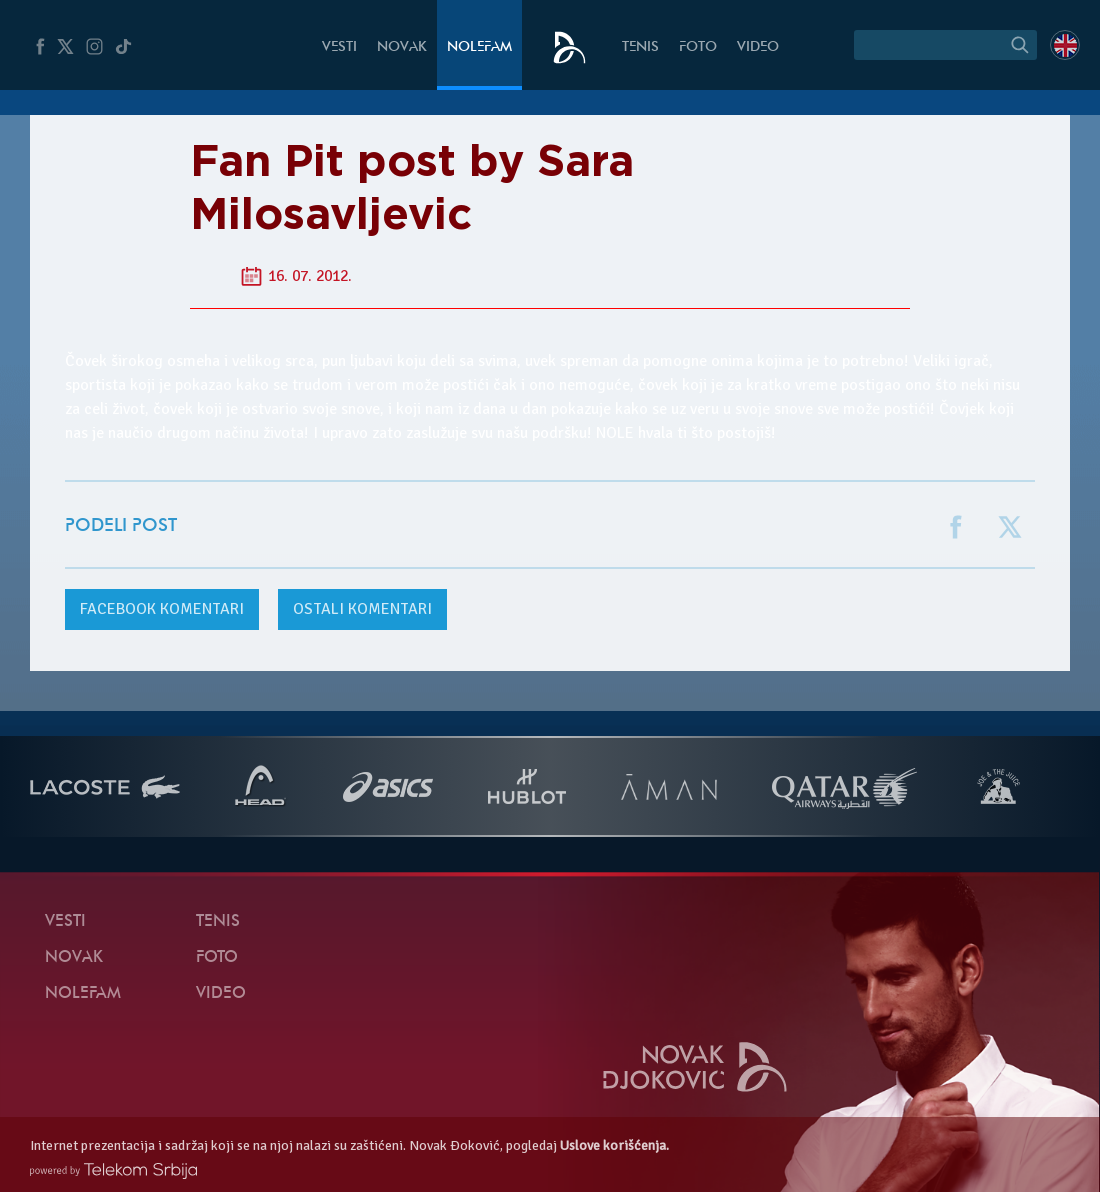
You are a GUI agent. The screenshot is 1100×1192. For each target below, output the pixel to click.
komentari (162, 609)
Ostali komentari (362, 609)
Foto (698, 47)
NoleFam (479, 47)
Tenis (640, 47)
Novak (402, 47)
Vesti (339, 47)
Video (758, 47)
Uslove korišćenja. (614, 1145)
